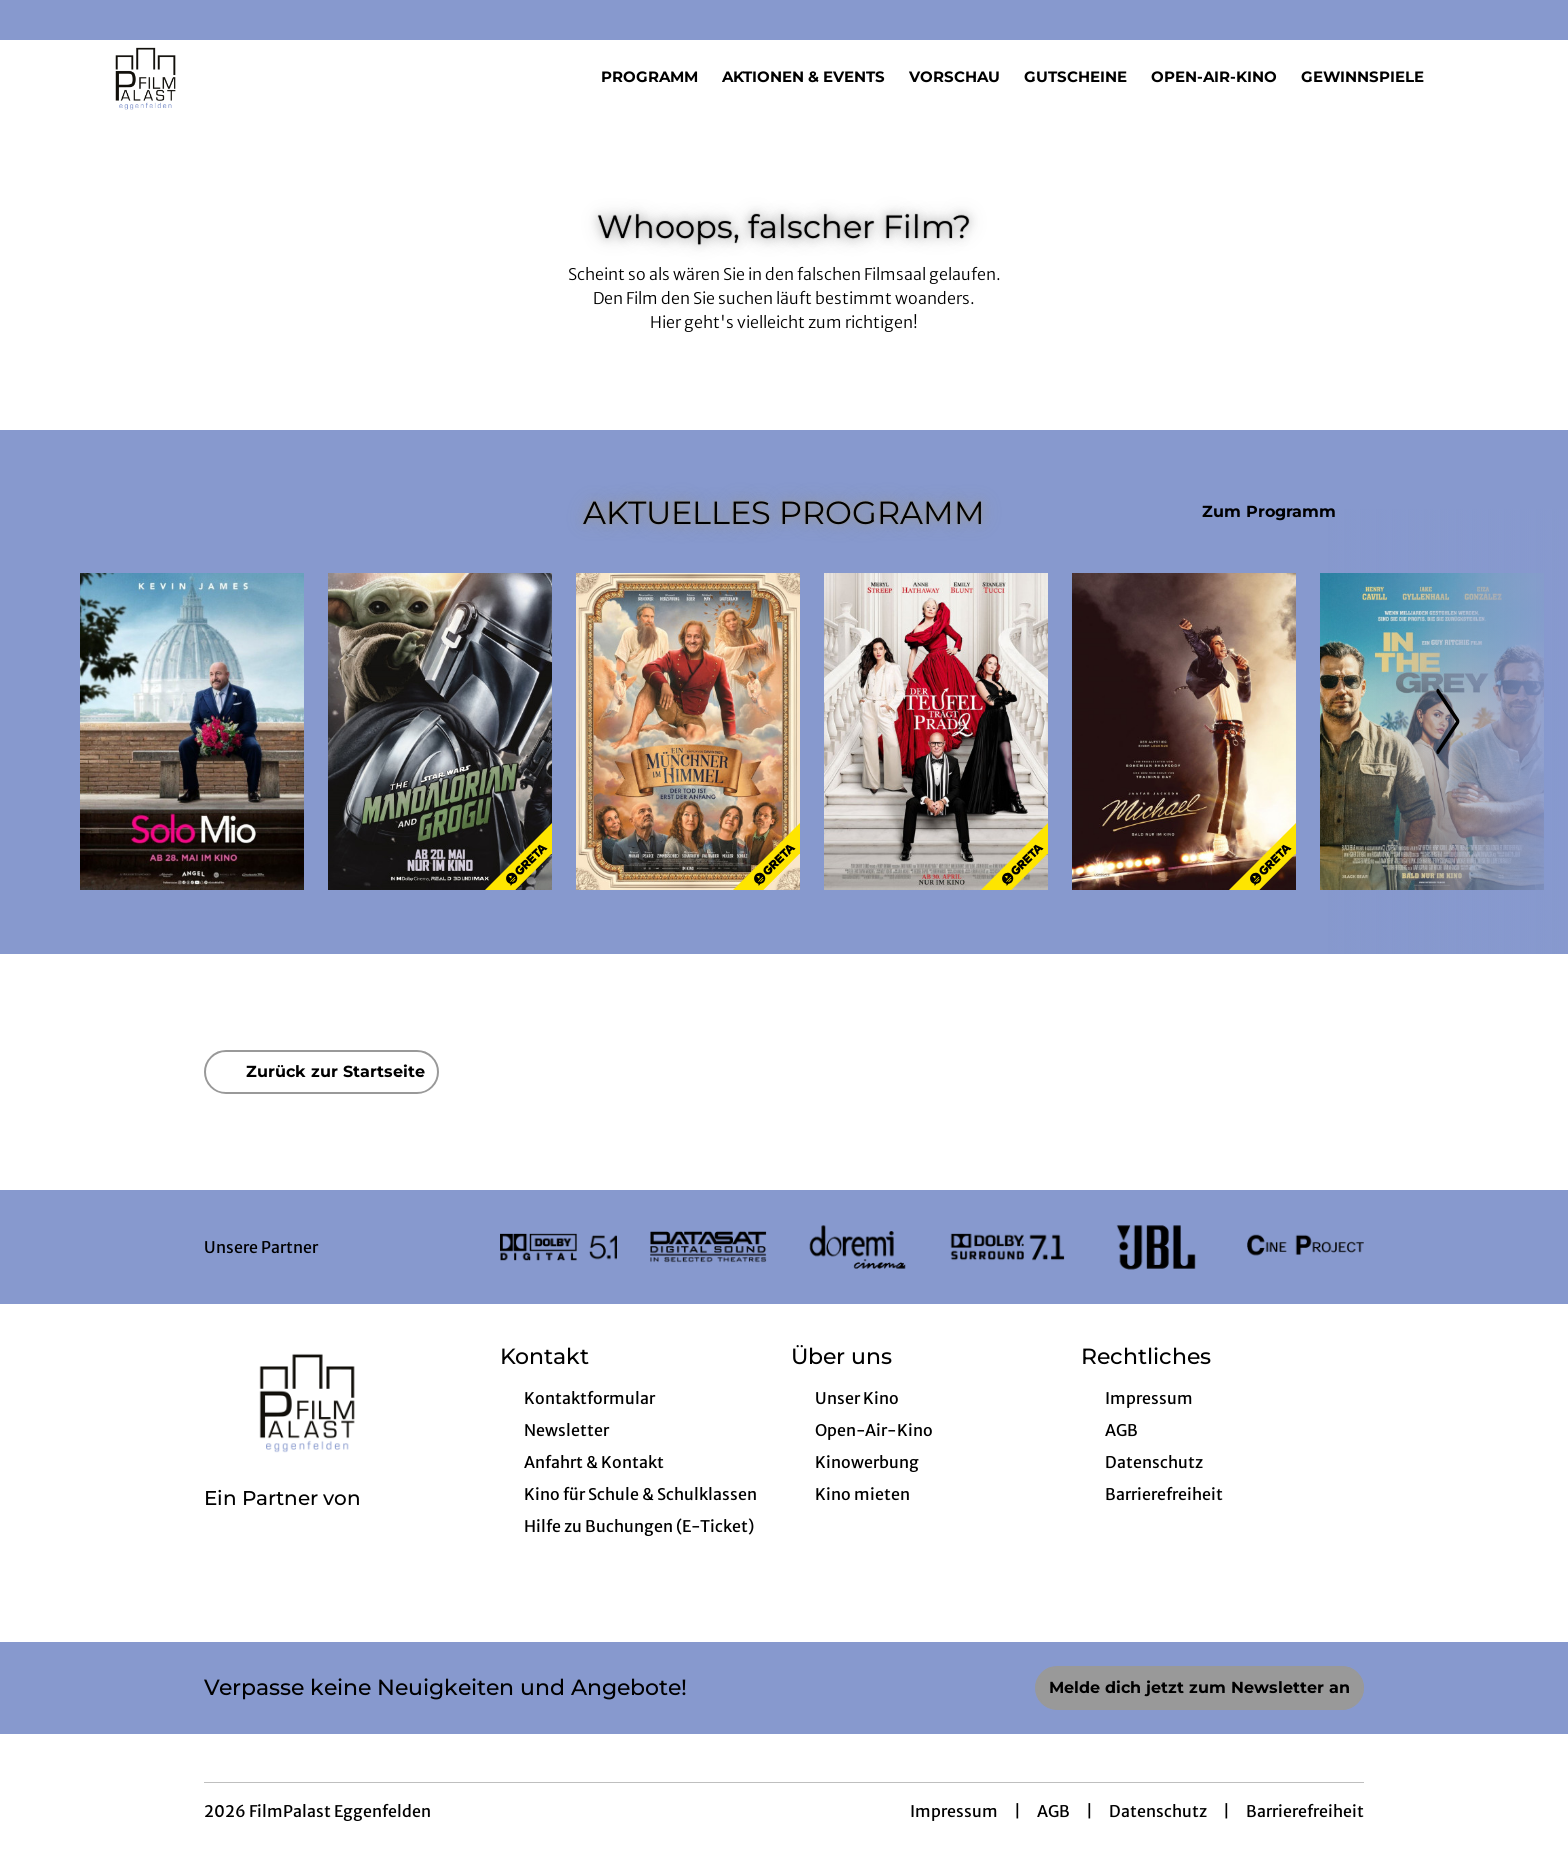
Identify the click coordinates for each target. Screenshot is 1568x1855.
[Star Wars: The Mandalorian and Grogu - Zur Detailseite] (440, 731)
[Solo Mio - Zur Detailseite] (192, 731)
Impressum (954, 1811)
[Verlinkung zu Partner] (558, 1247)
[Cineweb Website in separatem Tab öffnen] (282, 1524)
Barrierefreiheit (1305, 1811)
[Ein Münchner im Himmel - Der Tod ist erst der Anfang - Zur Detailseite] (688, 731)
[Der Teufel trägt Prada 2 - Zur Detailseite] (936, 731)
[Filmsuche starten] (1468, 76)
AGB (1053, 1811)
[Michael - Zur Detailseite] (1184, 731)
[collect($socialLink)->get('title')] (36, 20)
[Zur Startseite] (220, 76)
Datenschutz (1158, 1811)
